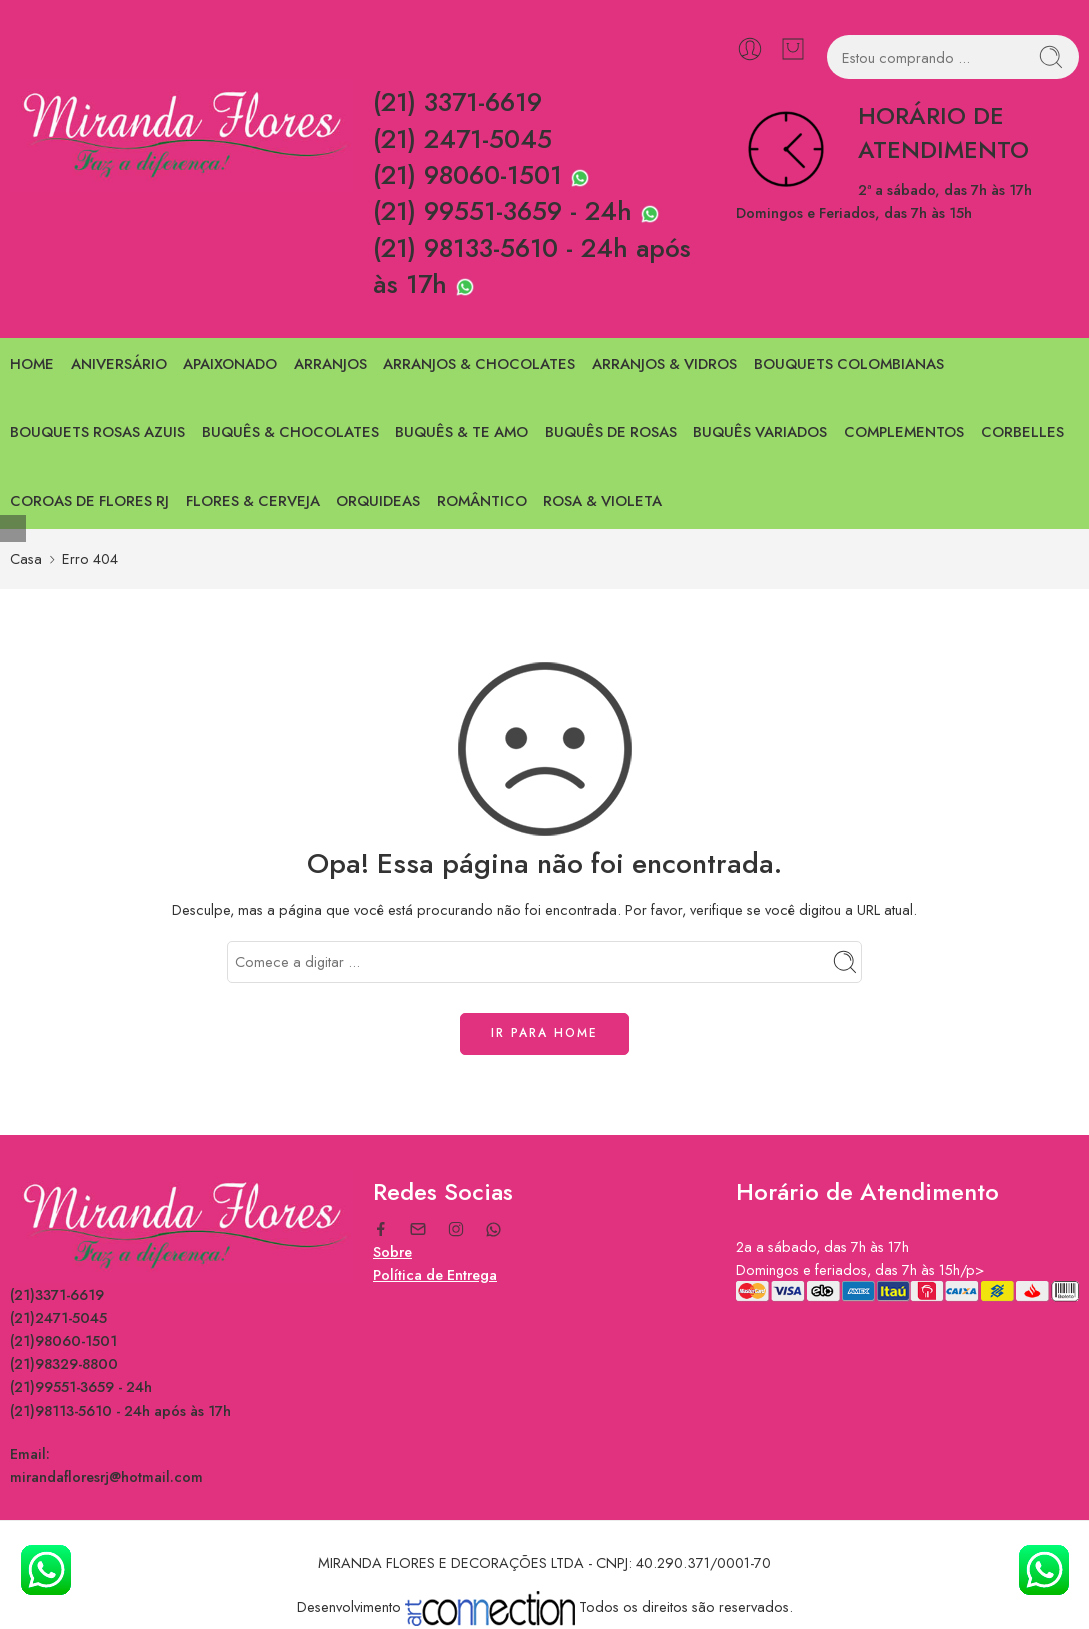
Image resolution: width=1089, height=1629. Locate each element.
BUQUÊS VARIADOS (760, 432)
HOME (32, 364)
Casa (26, 558)
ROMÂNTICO (482, 501)
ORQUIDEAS (378, 501)
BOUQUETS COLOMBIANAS (849, 364)
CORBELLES (1022, 432)
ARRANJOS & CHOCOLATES (479, 364)
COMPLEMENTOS (904, 432)
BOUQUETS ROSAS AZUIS (97, 432)
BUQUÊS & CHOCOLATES (290, 432)
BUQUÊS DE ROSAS (611, 432)
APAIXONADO (230, 364)
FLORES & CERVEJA (253, 501)
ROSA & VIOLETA (602, 501)
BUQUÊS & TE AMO (461, 432)
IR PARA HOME (544, 1033)
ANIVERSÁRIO (119, 364)
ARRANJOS (330, 364)
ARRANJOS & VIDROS (664, 364)
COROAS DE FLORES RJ (89, 501)
